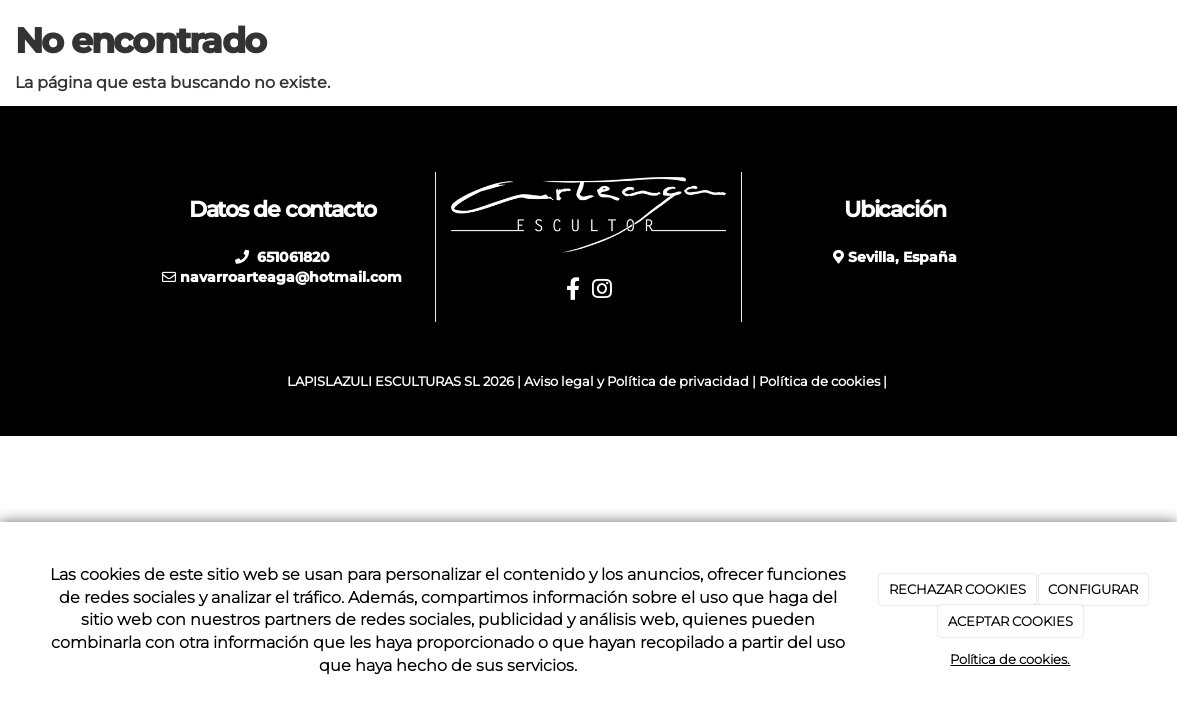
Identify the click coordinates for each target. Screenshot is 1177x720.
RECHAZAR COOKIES (957, 589)
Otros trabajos (668, 39)
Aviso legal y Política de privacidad (636, 381)
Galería (1001, 39)
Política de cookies (819, 381)
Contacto (1095, 39)
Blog (925, 39)
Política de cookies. (1010, 659)
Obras (560, 39)
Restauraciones (815, 39)
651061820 (291, 257)
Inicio (386, 39)
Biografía (472, 39)
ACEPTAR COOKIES (1010, 621)
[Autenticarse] (22, 400)
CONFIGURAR (1093, 589)
